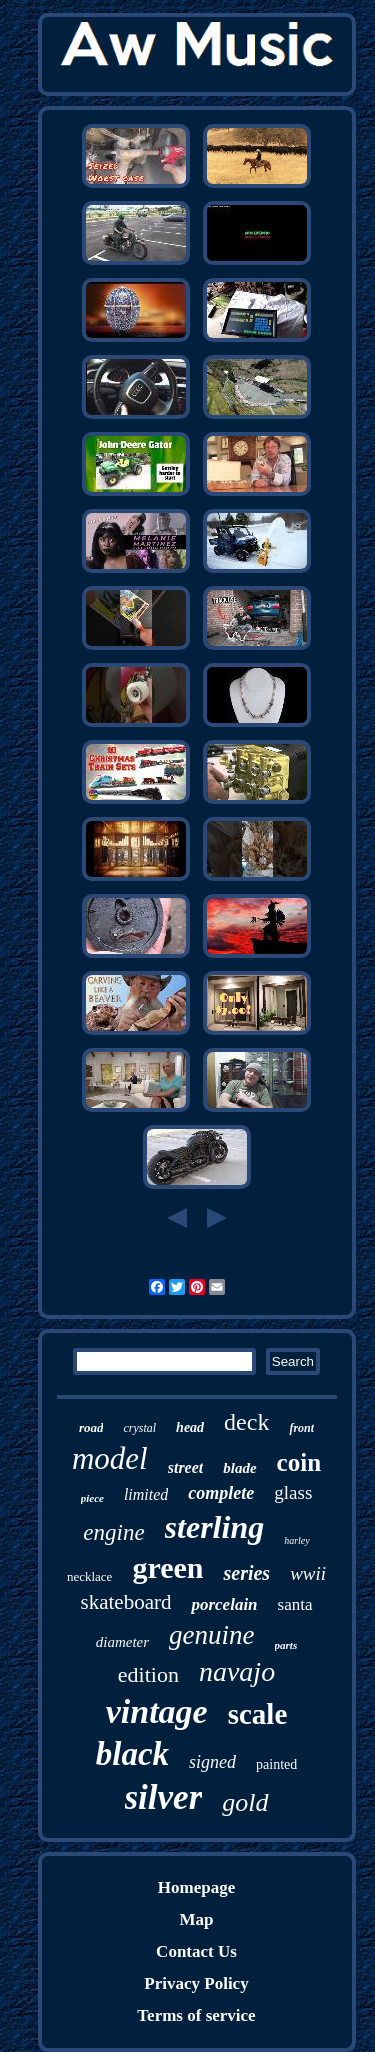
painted (276, 1764)
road (91, 1427)
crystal (139, 1428)
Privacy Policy (196, 1983)
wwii (308, 1573)
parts (286, 1645)
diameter (122, 1642)
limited (146, 1494)
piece (92, 1498)
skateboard (125, 1602)
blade (239, 1468)
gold (245, 1802)
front (301, 1428)
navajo (237, 1671)
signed (212, 1762)
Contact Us (196, 1951)
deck (246, 1422)
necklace (89, 1576)
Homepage (196, 1887)
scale (258, 1714)
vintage (157, 1711)
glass (293, 1492)
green (167, 1567)
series (246, 1573)
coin (299, 1462)
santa (295, 1604)
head (190, 1427)
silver (164, 1797)
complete (221, 1493)
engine (113, 1532)
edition (148, 1674)
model (110, 1458)
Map (196, 1919)
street (186, 1467)
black (132, 1754)
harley (297, 1540)
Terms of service (196, 2015)
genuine (211, 1635)
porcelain (224, 1604)
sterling (215, 1527)
